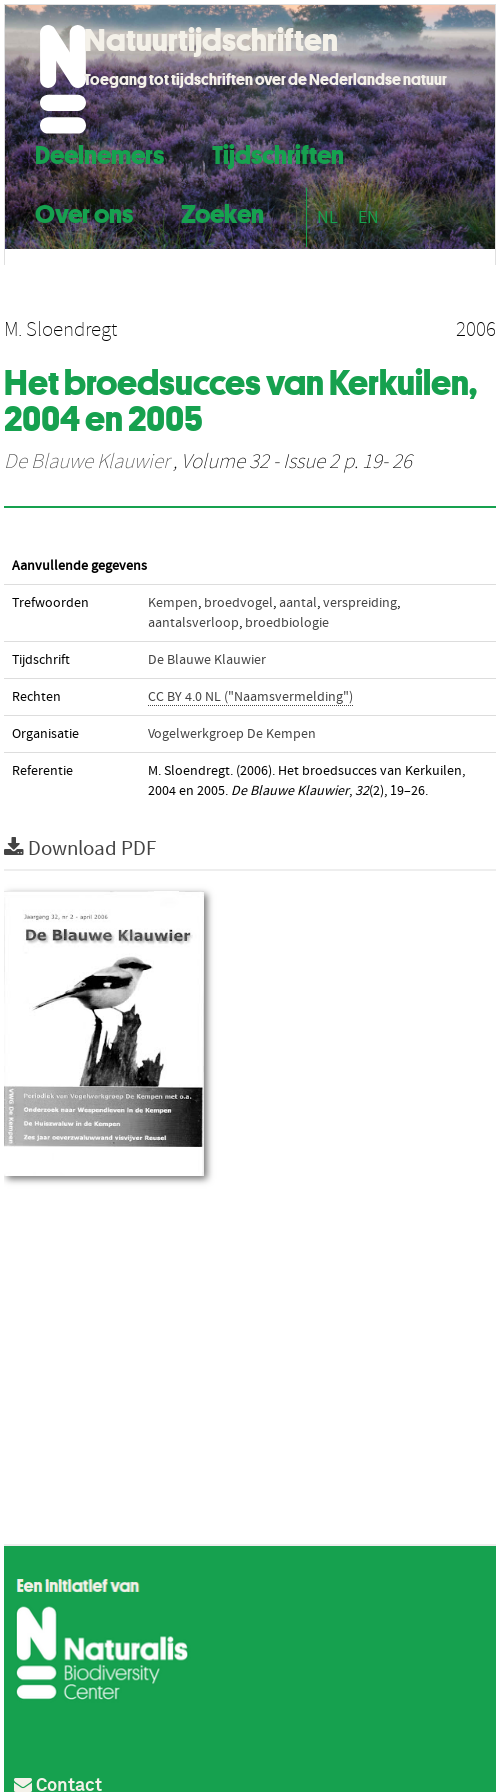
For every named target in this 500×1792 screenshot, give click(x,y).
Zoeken (222, 211)
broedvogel (238, 603)
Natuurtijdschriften (211, 40)
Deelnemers (99, 152)
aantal (298, 603)
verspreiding (360, 603)
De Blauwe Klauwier (86, 462)
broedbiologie (287, 623)
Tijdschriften (278, 152)
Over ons (84, 211)
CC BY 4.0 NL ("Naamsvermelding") (250, 697)
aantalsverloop (193, 623)
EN (368, 217)
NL (327, 217)
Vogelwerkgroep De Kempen (232, 734)
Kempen (173, 603)
